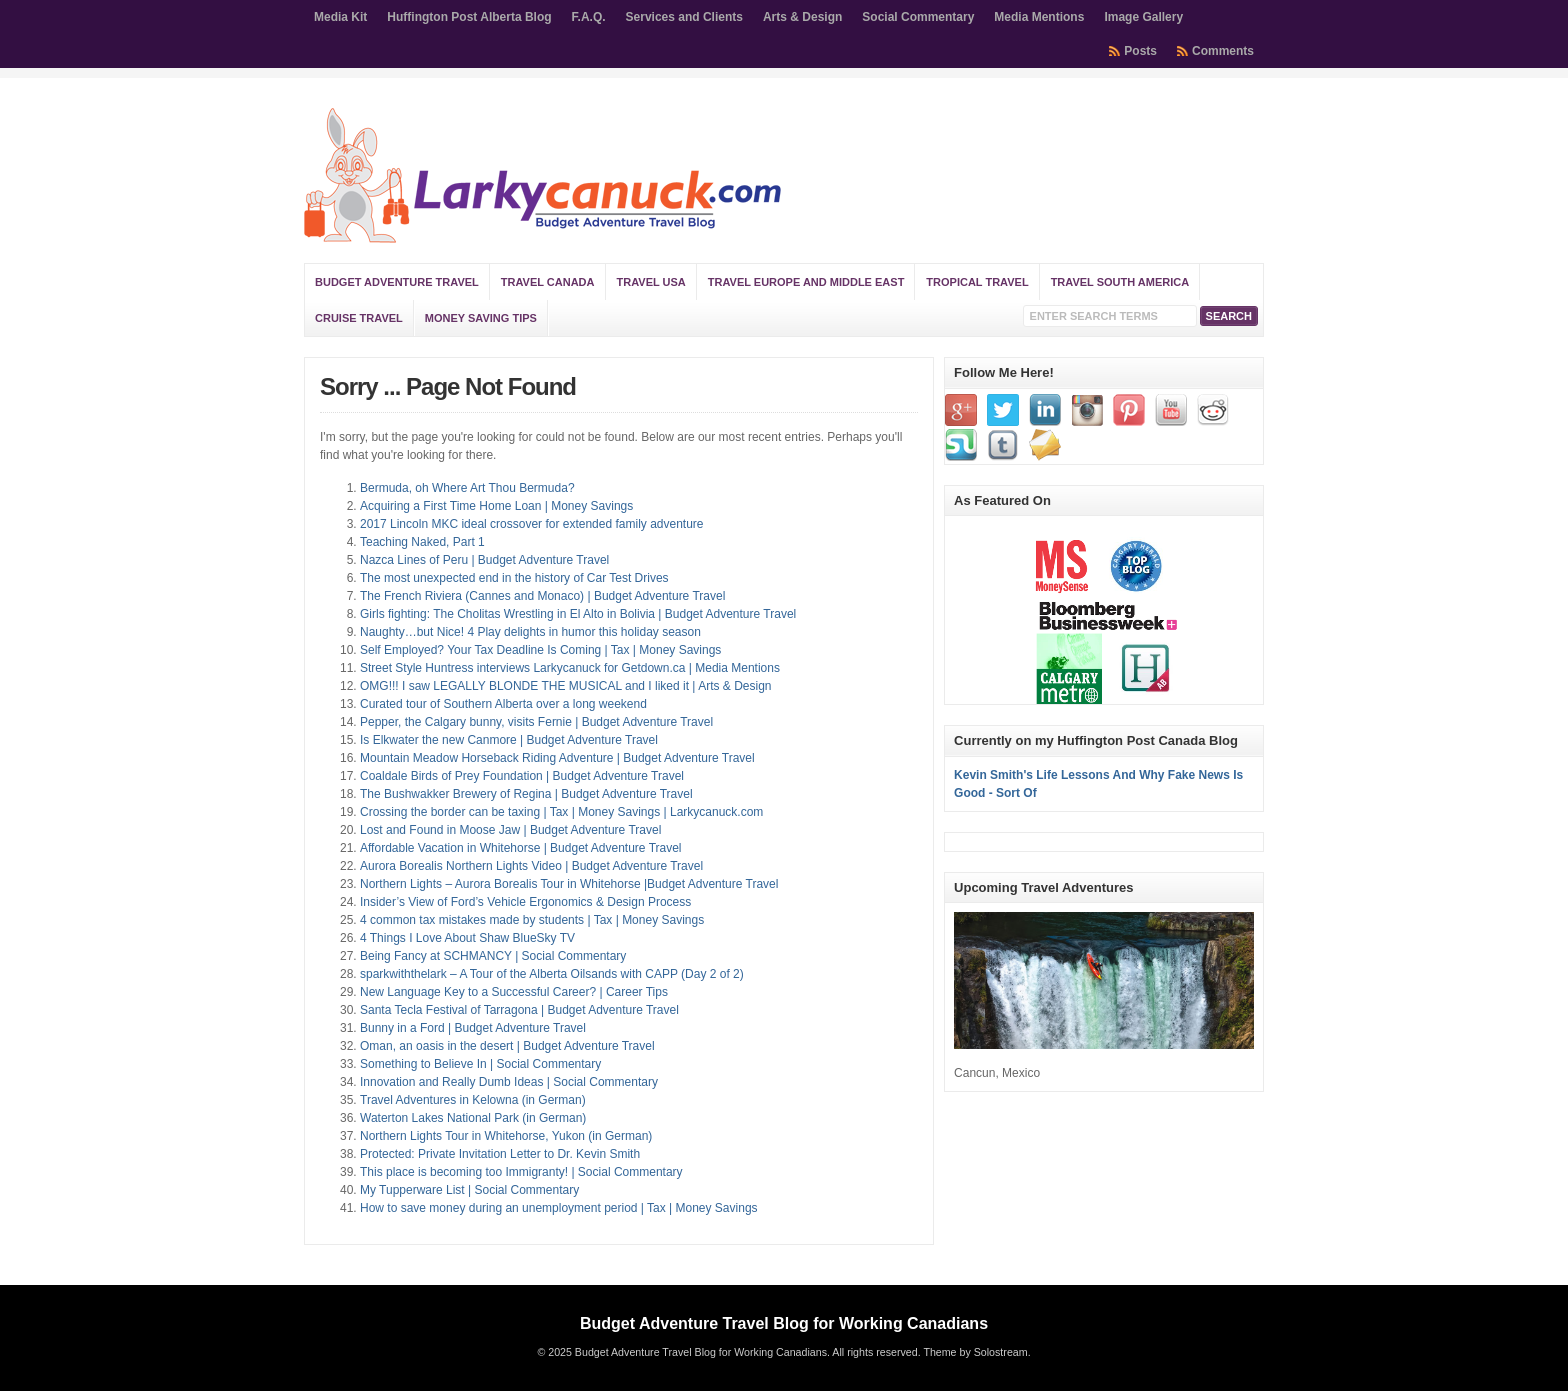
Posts (1140, 51)
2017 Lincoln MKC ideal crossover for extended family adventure (532, 524)
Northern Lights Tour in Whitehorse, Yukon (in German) (506, 1136)
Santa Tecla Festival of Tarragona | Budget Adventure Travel (519, 1010)
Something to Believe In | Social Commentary (480, 1064)
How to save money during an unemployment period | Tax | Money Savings (559, 1208)
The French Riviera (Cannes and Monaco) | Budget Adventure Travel (542, 596)
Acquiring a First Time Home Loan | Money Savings (496, 506)
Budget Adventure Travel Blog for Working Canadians (784, 1323)
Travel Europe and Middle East (806, 282)
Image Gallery (1143, 17)
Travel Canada (548, 282)
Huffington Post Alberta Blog (469, 17)
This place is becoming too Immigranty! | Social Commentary (521, 1172)
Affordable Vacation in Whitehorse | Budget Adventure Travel (521, 848)
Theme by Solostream (975, 1352)
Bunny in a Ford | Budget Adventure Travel (473, 1028)
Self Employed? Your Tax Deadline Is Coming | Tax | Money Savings (540, 650)
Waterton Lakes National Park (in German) (473, 1118)
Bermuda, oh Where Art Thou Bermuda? (467, 488)
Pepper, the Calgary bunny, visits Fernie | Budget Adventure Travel (536, 722)
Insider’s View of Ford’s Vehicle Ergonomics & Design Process (525, 902)
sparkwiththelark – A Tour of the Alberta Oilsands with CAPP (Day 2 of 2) (552, 974)
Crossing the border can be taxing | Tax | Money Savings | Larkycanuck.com (561, 812)
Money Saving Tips (481, 318)
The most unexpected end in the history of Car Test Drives (514, 578)
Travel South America (1120, 282)
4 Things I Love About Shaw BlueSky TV (467, 938)
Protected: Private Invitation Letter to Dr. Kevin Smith (500, 1154)
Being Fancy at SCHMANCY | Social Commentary (493, 956)
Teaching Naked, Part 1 (422, 542)
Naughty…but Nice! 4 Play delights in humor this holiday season (530, 632)
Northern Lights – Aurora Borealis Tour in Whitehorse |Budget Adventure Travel (569, 884)
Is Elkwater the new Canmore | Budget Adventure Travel (509, 740)
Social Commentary (918, 17)
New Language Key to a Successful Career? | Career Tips (514, 992)
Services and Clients (684, 17)
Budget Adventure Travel (397, 282)
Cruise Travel (359, 318)
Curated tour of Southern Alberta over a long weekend (503, 704)
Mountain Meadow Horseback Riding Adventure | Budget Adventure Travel (557, 758)
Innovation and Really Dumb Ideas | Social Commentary (509, 1082)
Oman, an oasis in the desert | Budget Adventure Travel (507, 1046)
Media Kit (340, 17)
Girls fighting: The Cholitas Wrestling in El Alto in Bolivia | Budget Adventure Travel (578, 614)
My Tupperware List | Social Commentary (469, 1190)
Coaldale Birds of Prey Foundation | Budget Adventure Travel (522, 776)
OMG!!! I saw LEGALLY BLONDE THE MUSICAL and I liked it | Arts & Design (566, 686)
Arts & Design (802, 17)
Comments (1223, 51)
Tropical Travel (977, 282)
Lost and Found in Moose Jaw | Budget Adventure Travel (510, 830)
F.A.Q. (589, 17)
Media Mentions (1039, 17)
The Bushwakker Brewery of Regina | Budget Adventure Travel (526, 794)
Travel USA (651, 282)
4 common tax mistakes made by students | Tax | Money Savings (532, 920)
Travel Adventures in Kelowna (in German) (473, 1100)
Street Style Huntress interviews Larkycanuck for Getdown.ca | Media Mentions (570, 668)
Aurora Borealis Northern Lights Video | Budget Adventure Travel (531, 866)
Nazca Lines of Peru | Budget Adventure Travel (484, 560)
